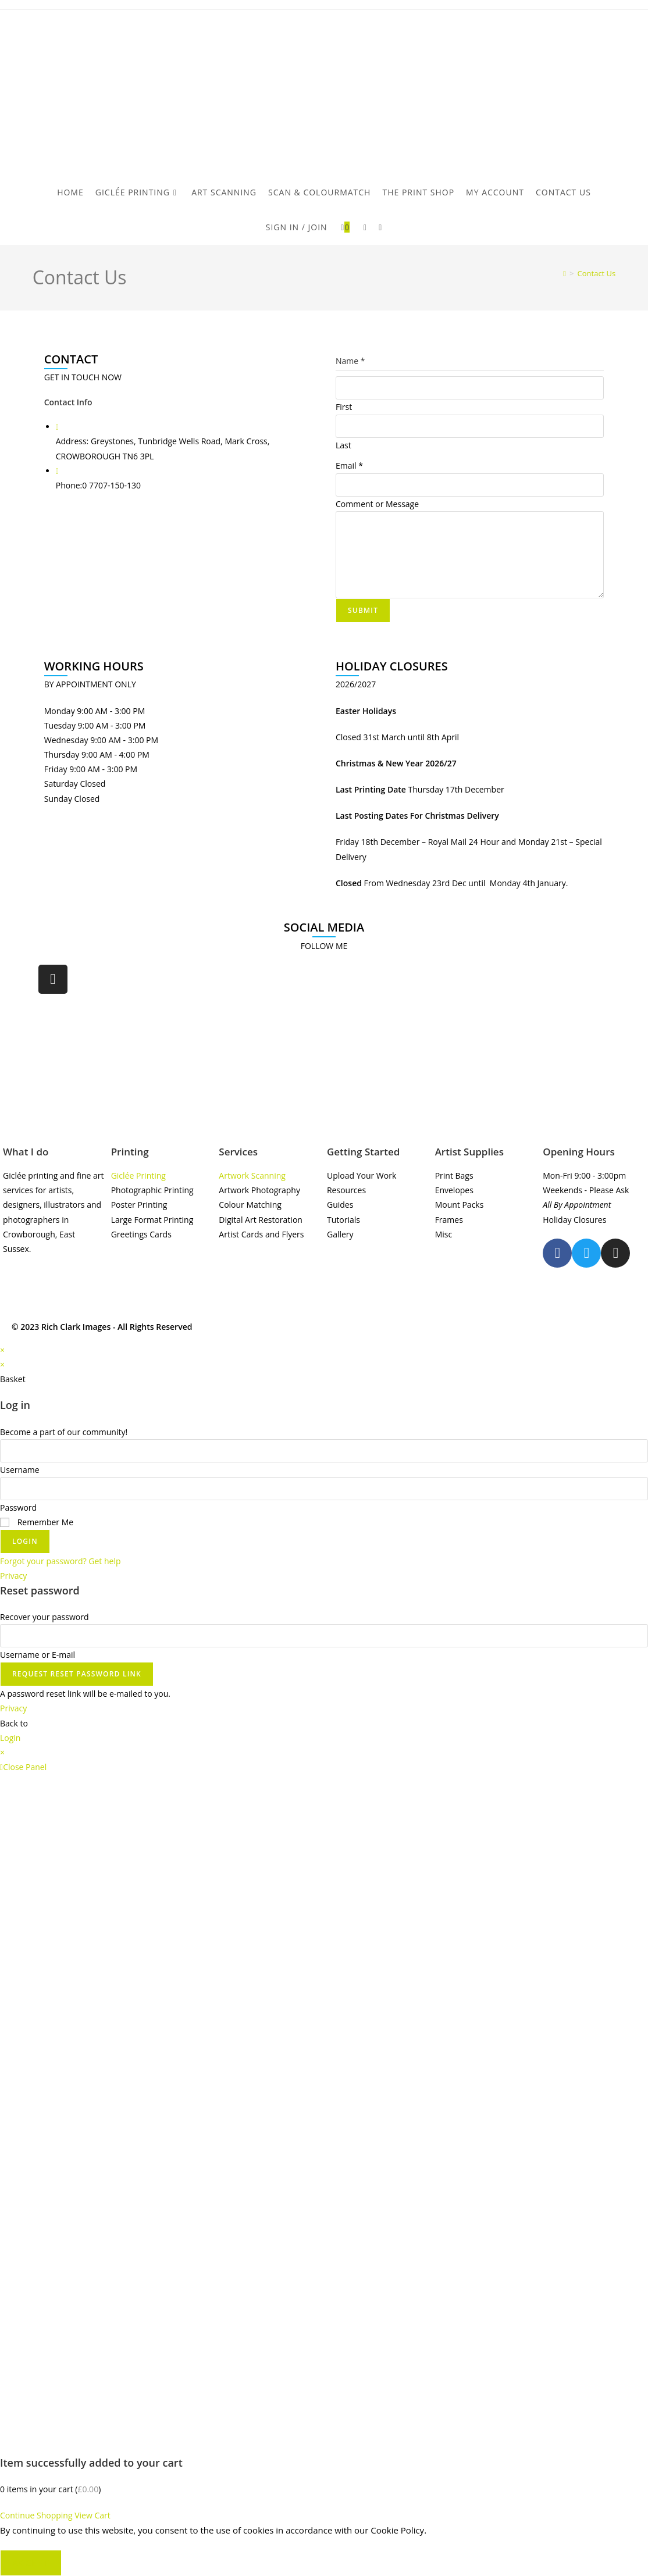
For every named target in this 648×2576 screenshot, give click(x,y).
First (344, 406)
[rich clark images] (324, 1049)
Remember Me (36, 1522)
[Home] (564, 273)
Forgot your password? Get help (60, 1561)
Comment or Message (377, 503)
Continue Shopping (36, 2515)
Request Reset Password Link (76, 1674)
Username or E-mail (37, 1654)
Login (25, 1541)
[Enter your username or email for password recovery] (324, 1635)
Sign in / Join (296, 227)
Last (343, 445)
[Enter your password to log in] (324, 1488)
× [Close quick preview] (2, 1349)
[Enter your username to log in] (324, 1450)
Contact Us (597, 273)
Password (18, 1507)
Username (20, 1469)
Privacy (13, 1575)
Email (349, 465)
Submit (363, 610)
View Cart (92, 2515)
